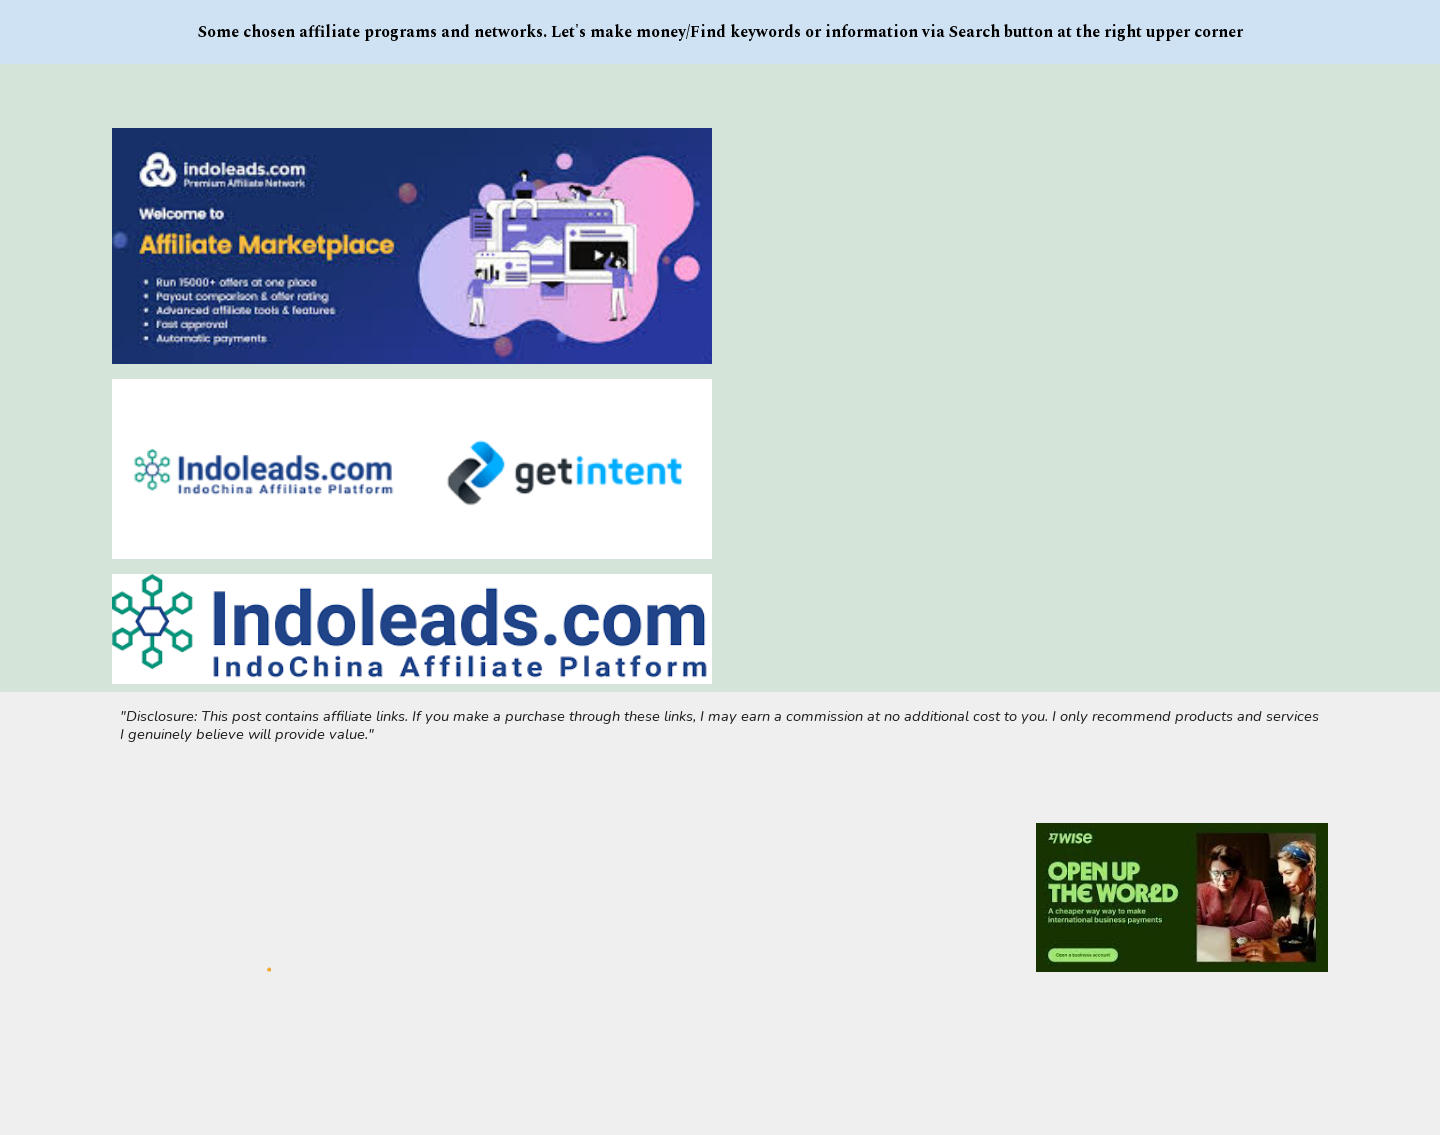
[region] (720, 32)
